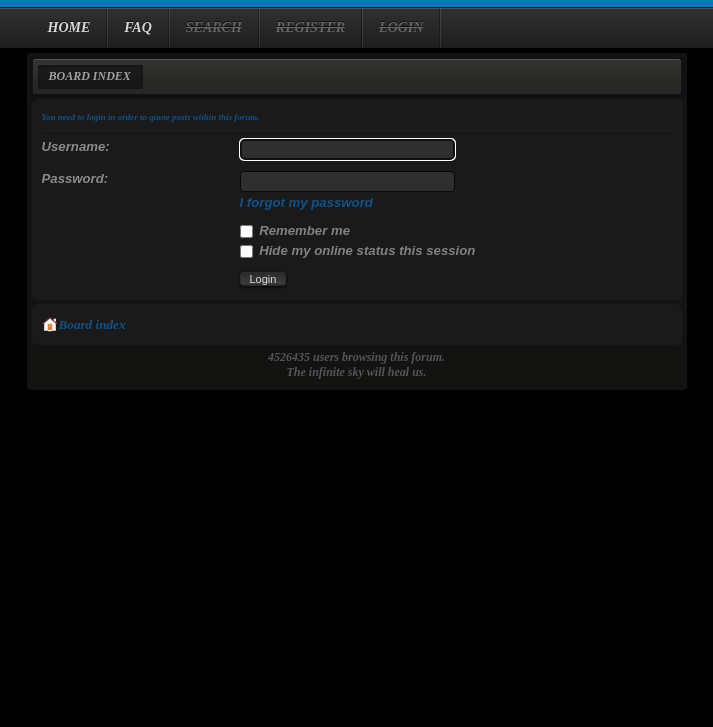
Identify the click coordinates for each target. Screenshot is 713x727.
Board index (90, 76)
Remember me (295, 230)
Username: (76, 146)
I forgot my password (306, 202)
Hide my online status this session (358, 250)
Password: (75, 178)
